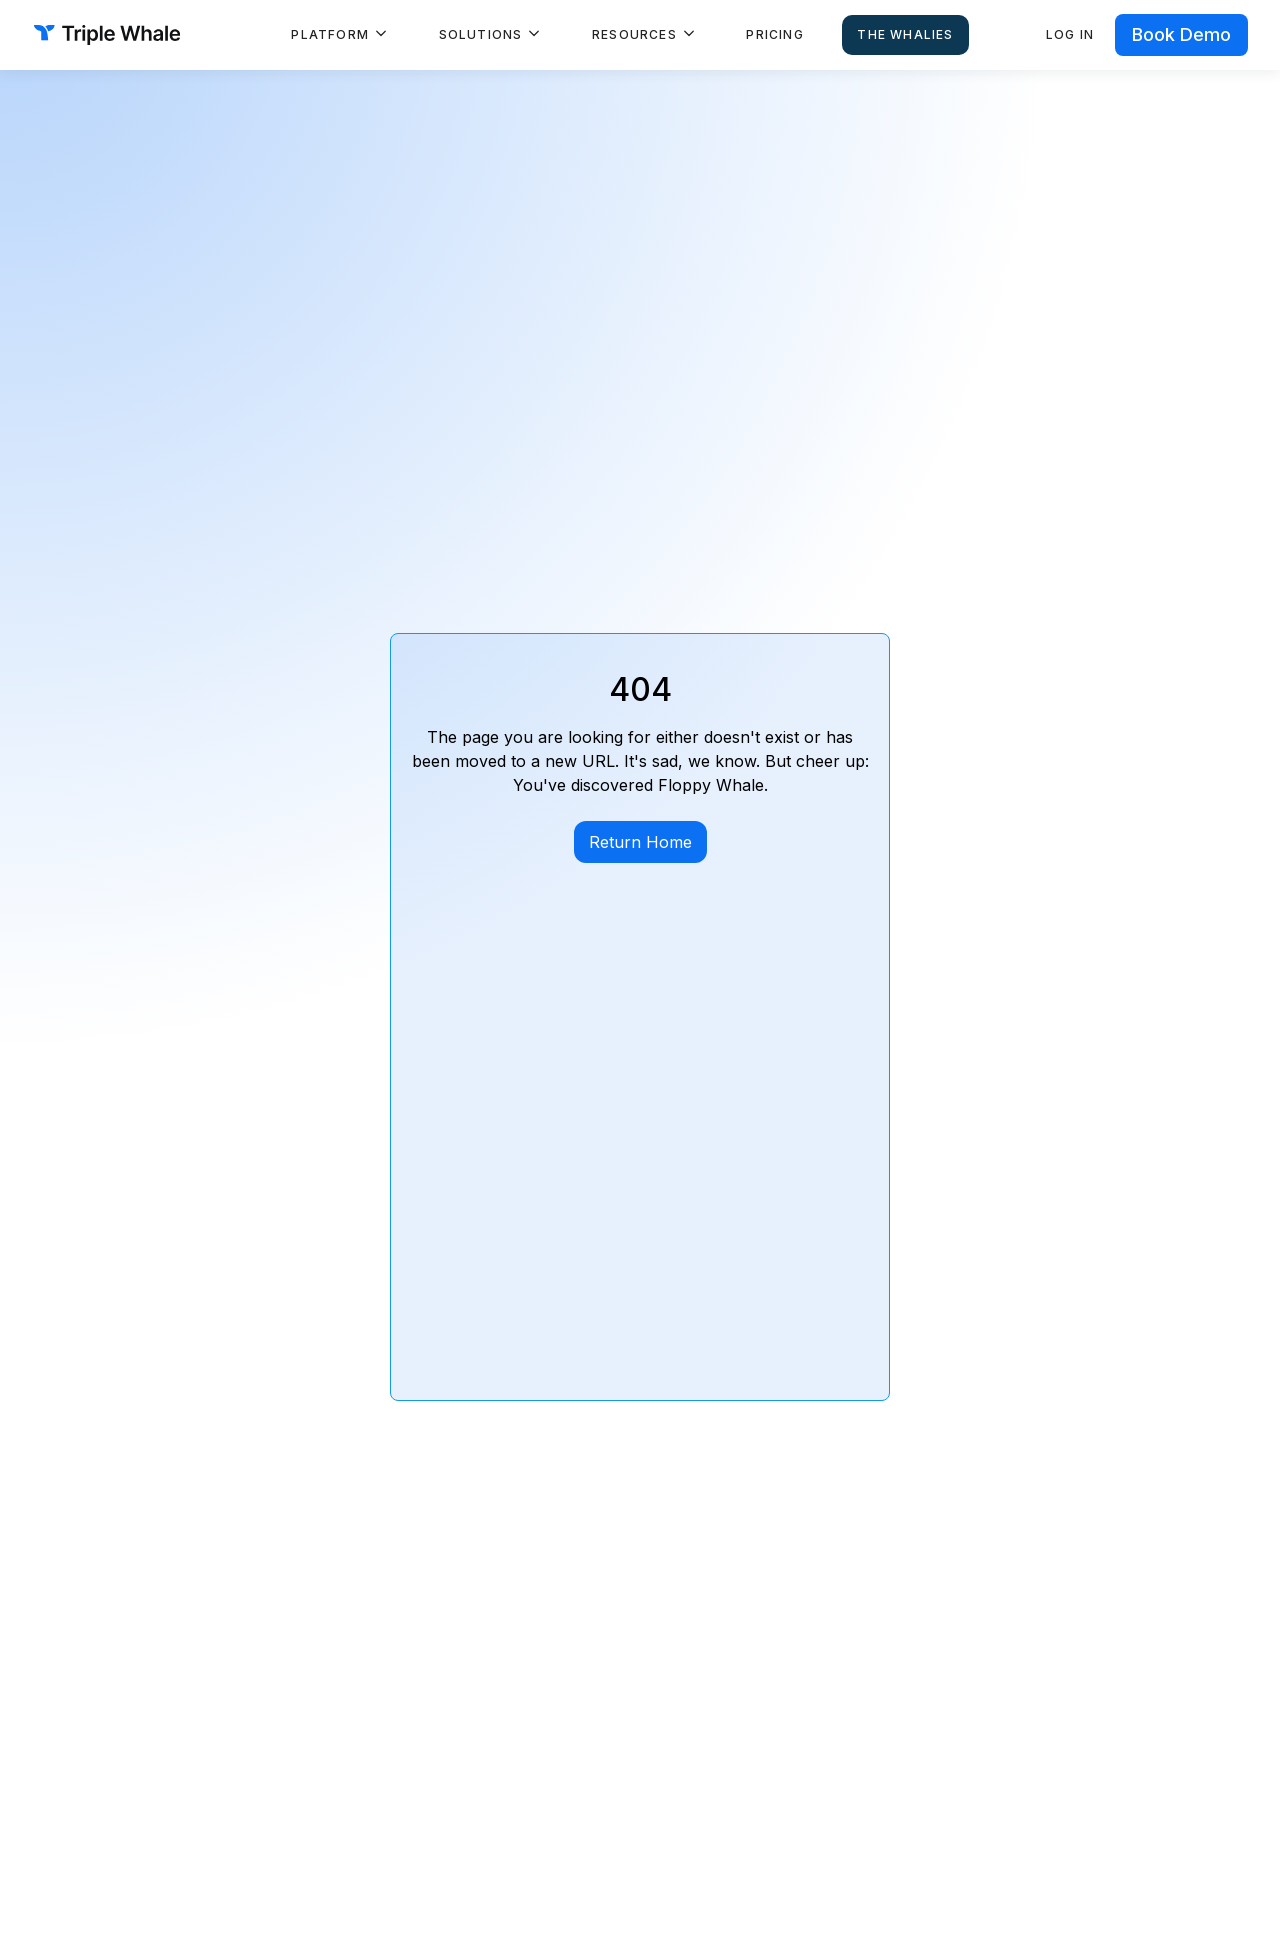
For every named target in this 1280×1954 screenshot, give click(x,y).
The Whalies (905, 34)
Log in (1070, 34)
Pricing (774, 34)
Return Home (640, 842)
